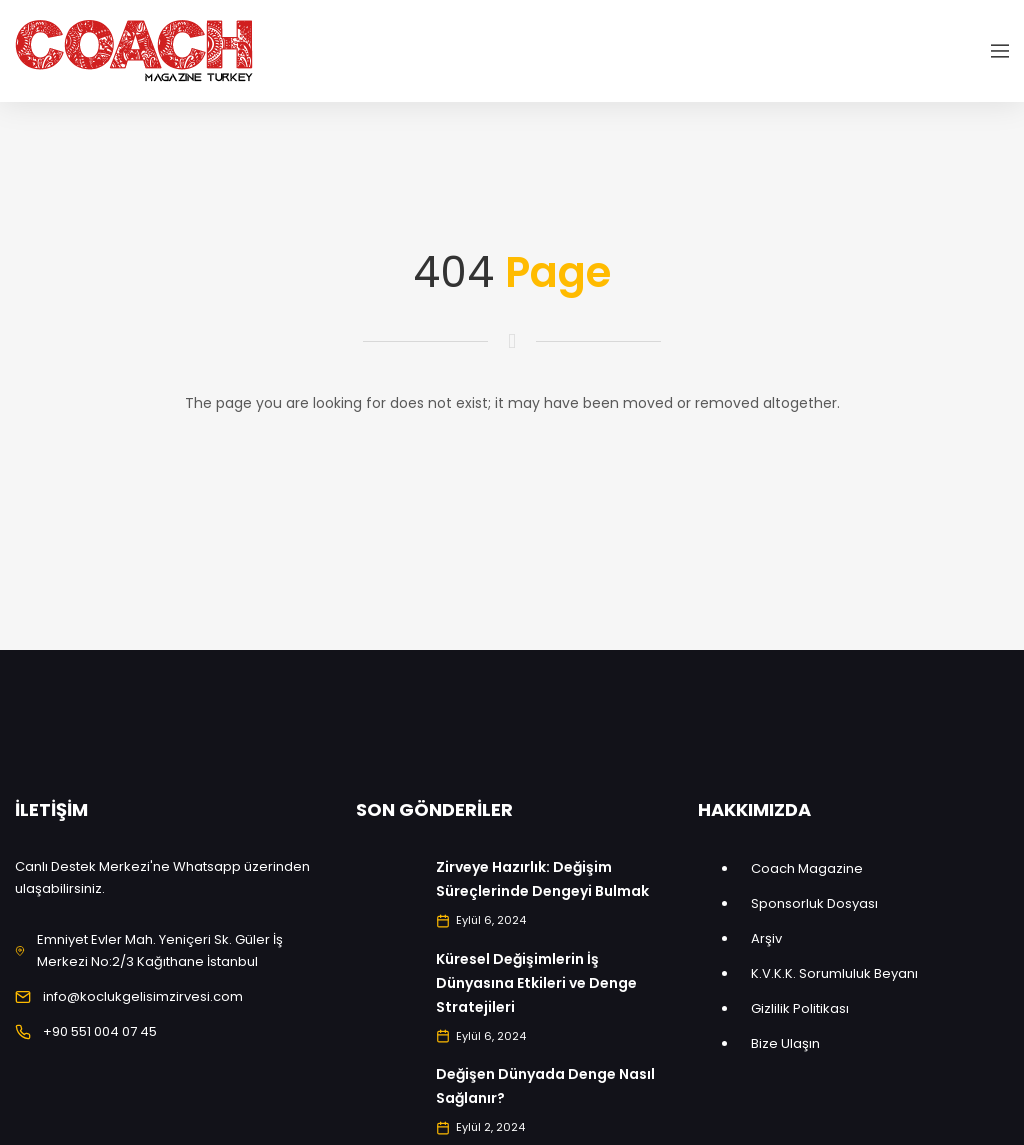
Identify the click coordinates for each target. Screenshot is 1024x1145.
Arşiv (766, 938)
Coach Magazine (807, 868)
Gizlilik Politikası (800, 1008)
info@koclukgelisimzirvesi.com (143, 996)
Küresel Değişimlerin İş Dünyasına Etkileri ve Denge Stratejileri (536, 983)
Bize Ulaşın (785, 1043)
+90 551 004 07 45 (100, 1031)
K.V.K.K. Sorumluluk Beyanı (834, 973)
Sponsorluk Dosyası (814, 903)
